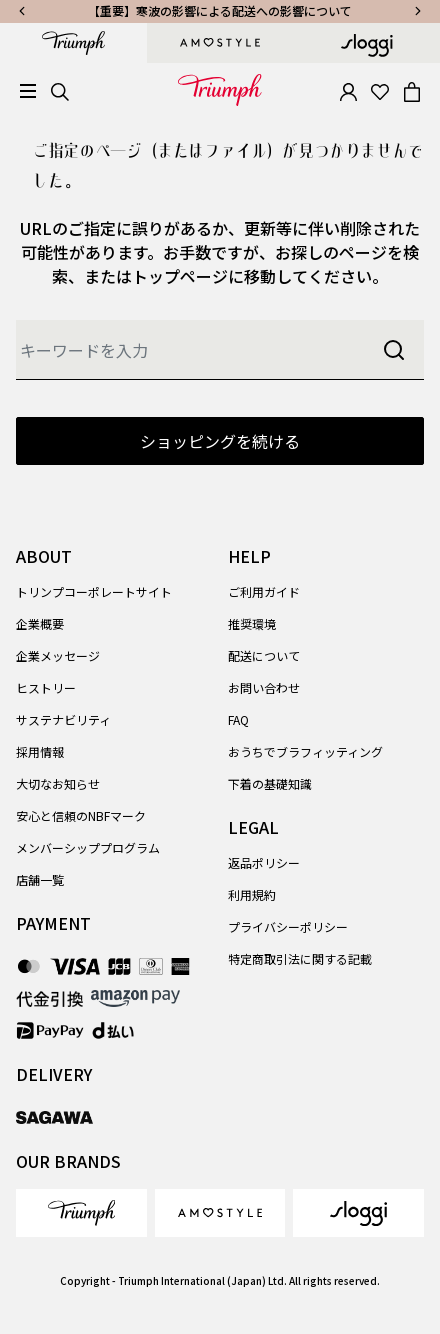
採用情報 (40, 751)
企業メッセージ (58, 655)
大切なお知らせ (58, 783)
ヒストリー (46, 687)
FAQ (238, 719)
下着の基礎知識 (270, 783)
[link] (81, 1213)
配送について (264, 655)
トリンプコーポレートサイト (94, 591)
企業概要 (40, 623)
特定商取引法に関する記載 (300, 958)
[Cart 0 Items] (412, 90)
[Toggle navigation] (28, 91)
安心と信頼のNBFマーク (81, 815)
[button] (348, 90)
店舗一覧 (40, 879)
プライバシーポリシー (288, 926)
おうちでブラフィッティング (305, 751)
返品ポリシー (264, 862)
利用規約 (252, 894)
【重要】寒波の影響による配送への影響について (220, 10)
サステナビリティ (63, 719)
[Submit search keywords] (394, 350)
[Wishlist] (380, 90)
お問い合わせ (264, 687)
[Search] (60, 90)
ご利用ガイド (264, 591)
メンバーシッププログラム (88, 847)
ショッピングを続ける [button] (220, 441)
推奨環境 (252, 623)
